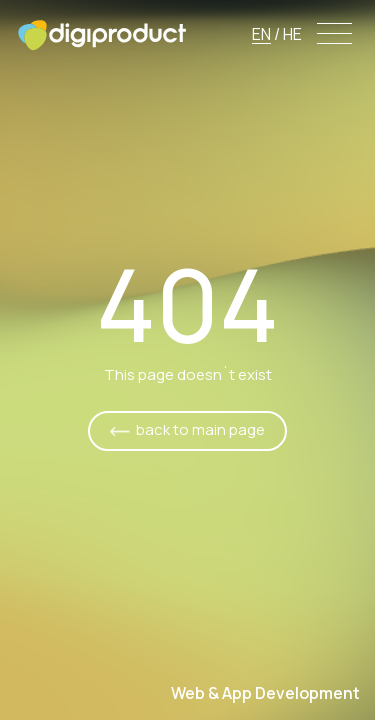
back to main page (200, 429)
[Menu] (335, 35)
